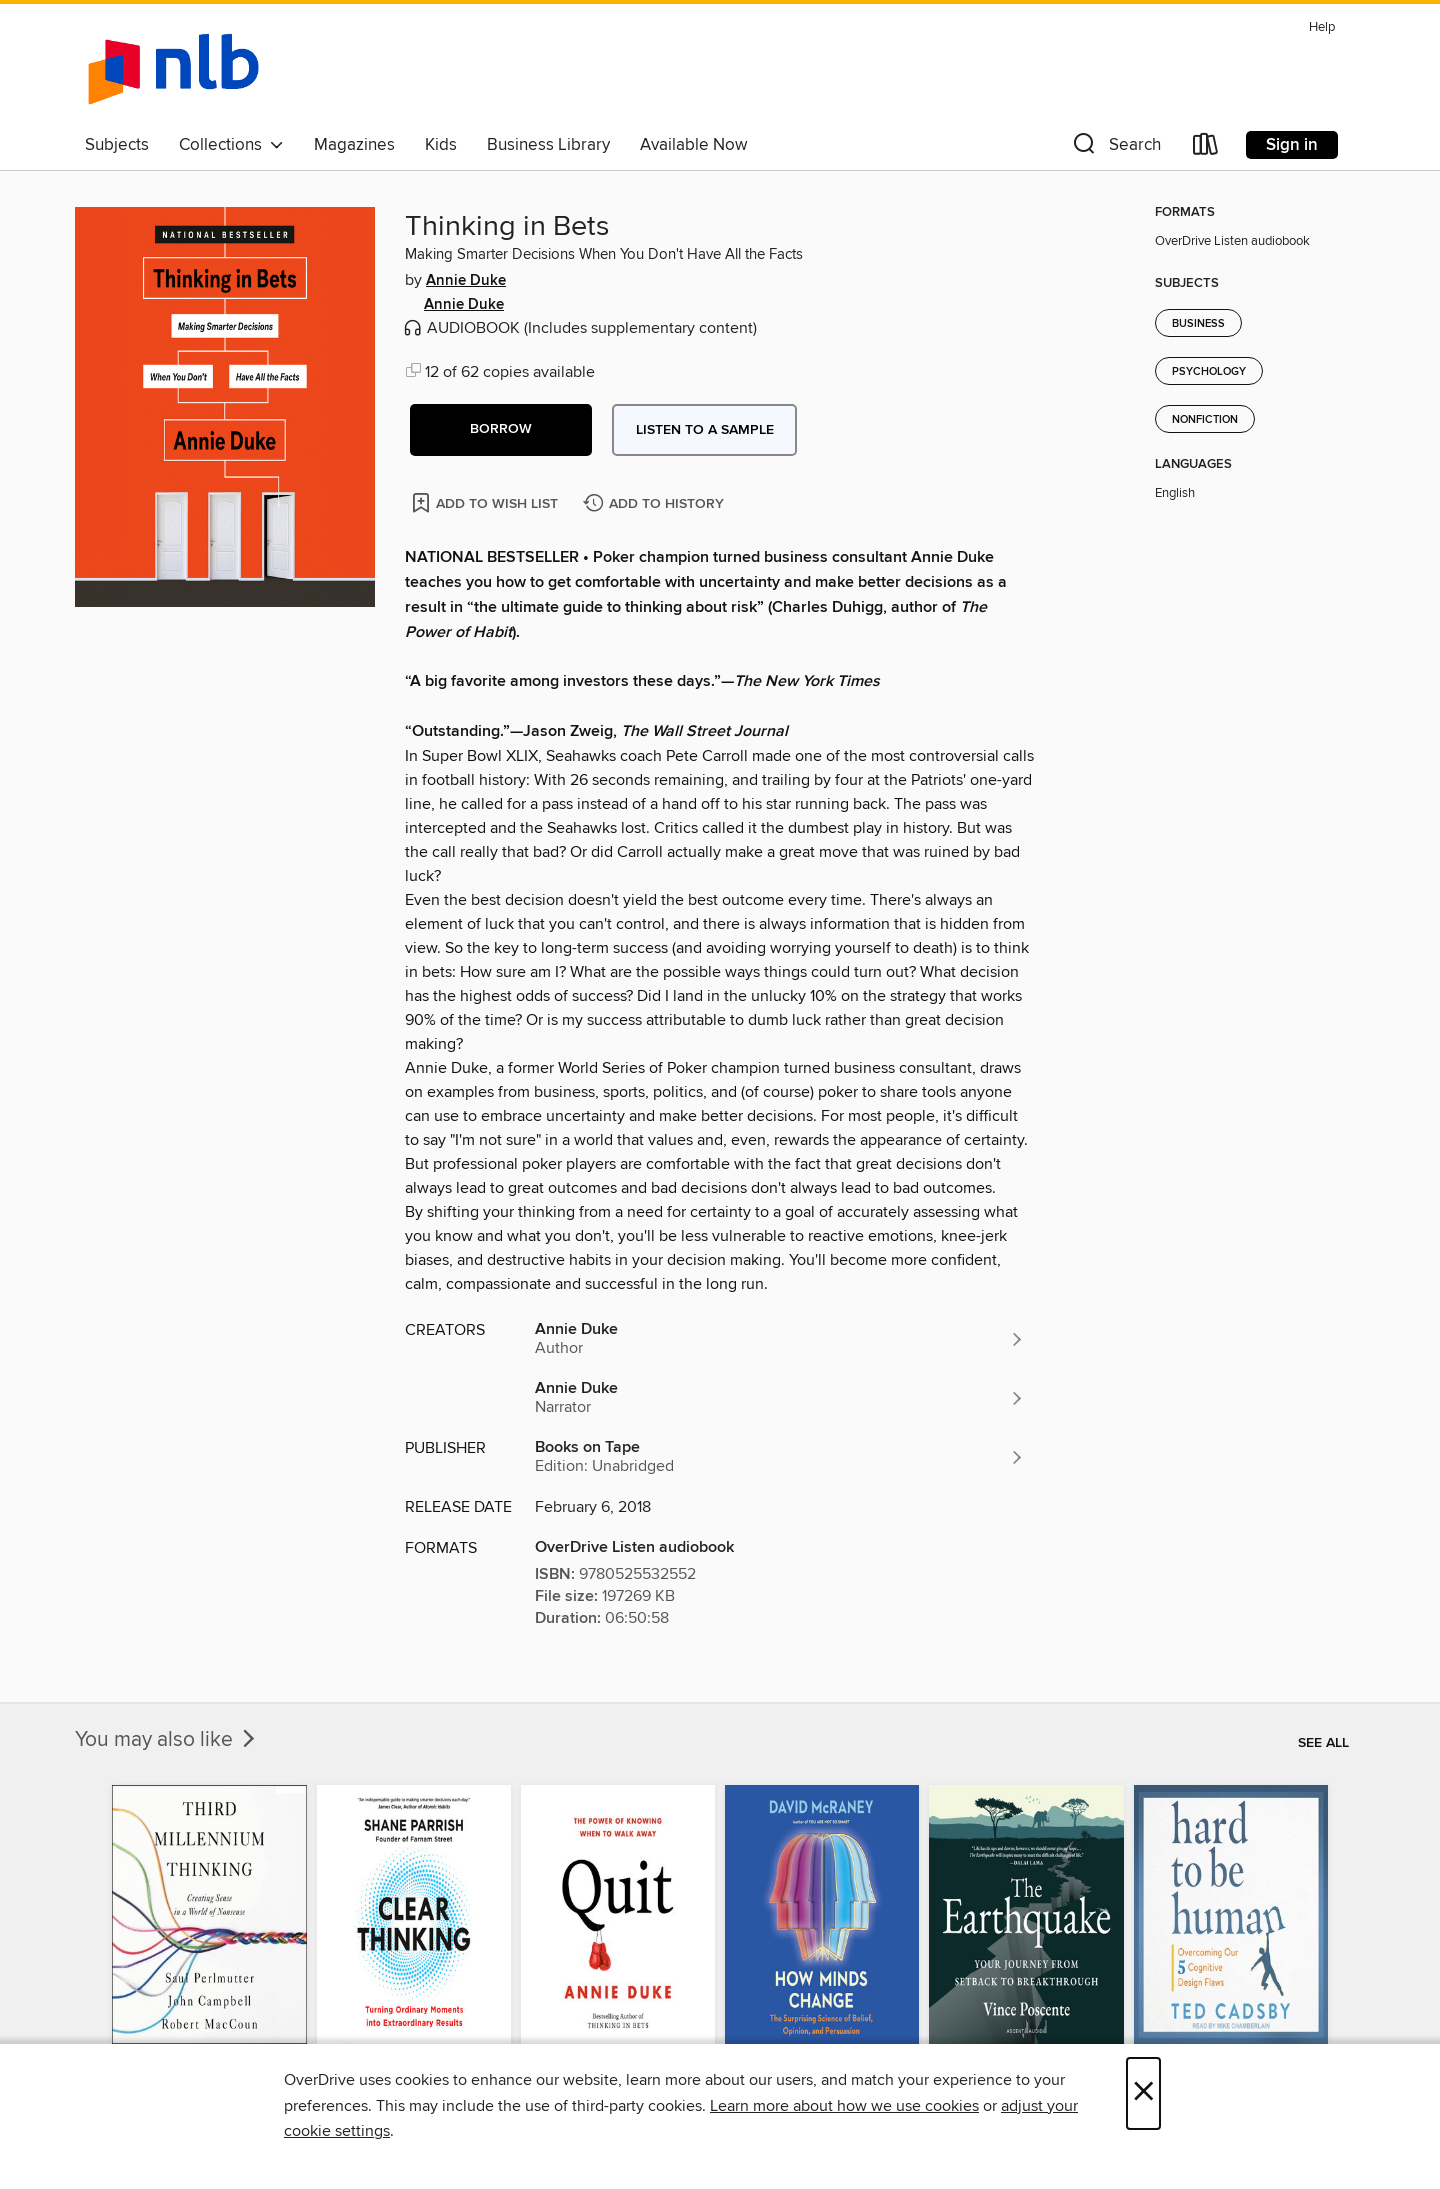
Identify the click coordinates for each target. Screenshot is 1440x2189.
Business (1198, 324)
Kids (441, 145)
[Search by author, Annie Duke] (780, 1339)
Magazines (354, 145)
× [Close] (1143, 2093)
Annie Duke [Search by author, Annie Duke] (466, 281)
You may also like (167, 1740)
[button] (1115, 148)
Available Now (693, 145)
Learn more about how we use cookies (844, 2106)
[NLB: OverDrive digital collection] (173, 69)
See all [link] (1323, 1743)
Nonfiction (1205, 420)
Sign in (1292, 145)
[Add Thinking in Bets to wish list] (486, 502)
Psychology (1209, 372)
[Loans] (1206, 148)
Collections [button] (231, 145)
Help (1322, 27)
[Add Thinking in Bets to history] (656, 504)
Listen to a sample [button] (705, 430)
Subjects (117, 145)
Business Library (548, 145)
